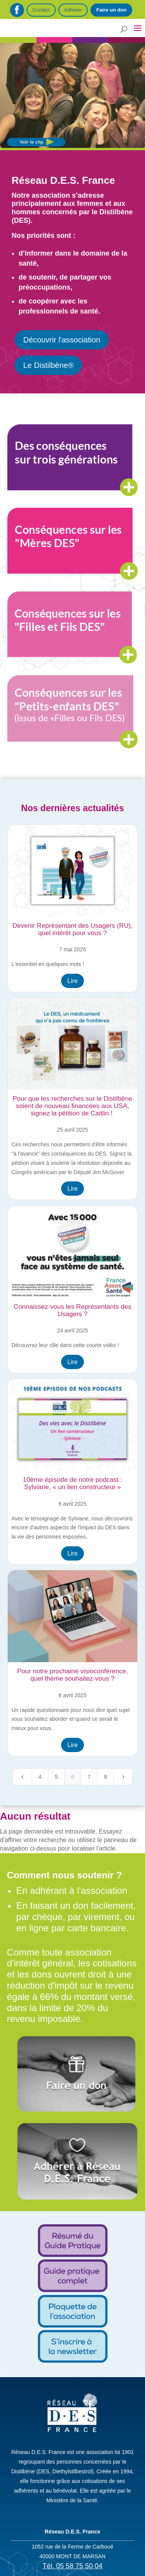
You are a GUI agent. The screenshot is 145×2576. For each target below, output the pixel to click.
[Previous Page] (22, 1776)
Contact (41, 10)
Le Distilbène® (48, 365)
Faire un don (111, 10)
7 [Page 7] (88, 1777)
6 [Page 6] (72, 1777)
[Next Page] (123, 1776)
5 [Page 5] (56, 1777)
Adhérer (73, 10)
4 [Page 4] (39, 1777)
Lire (72, 981)
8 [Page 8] (105, 1777)
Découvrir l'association (61, 340)
